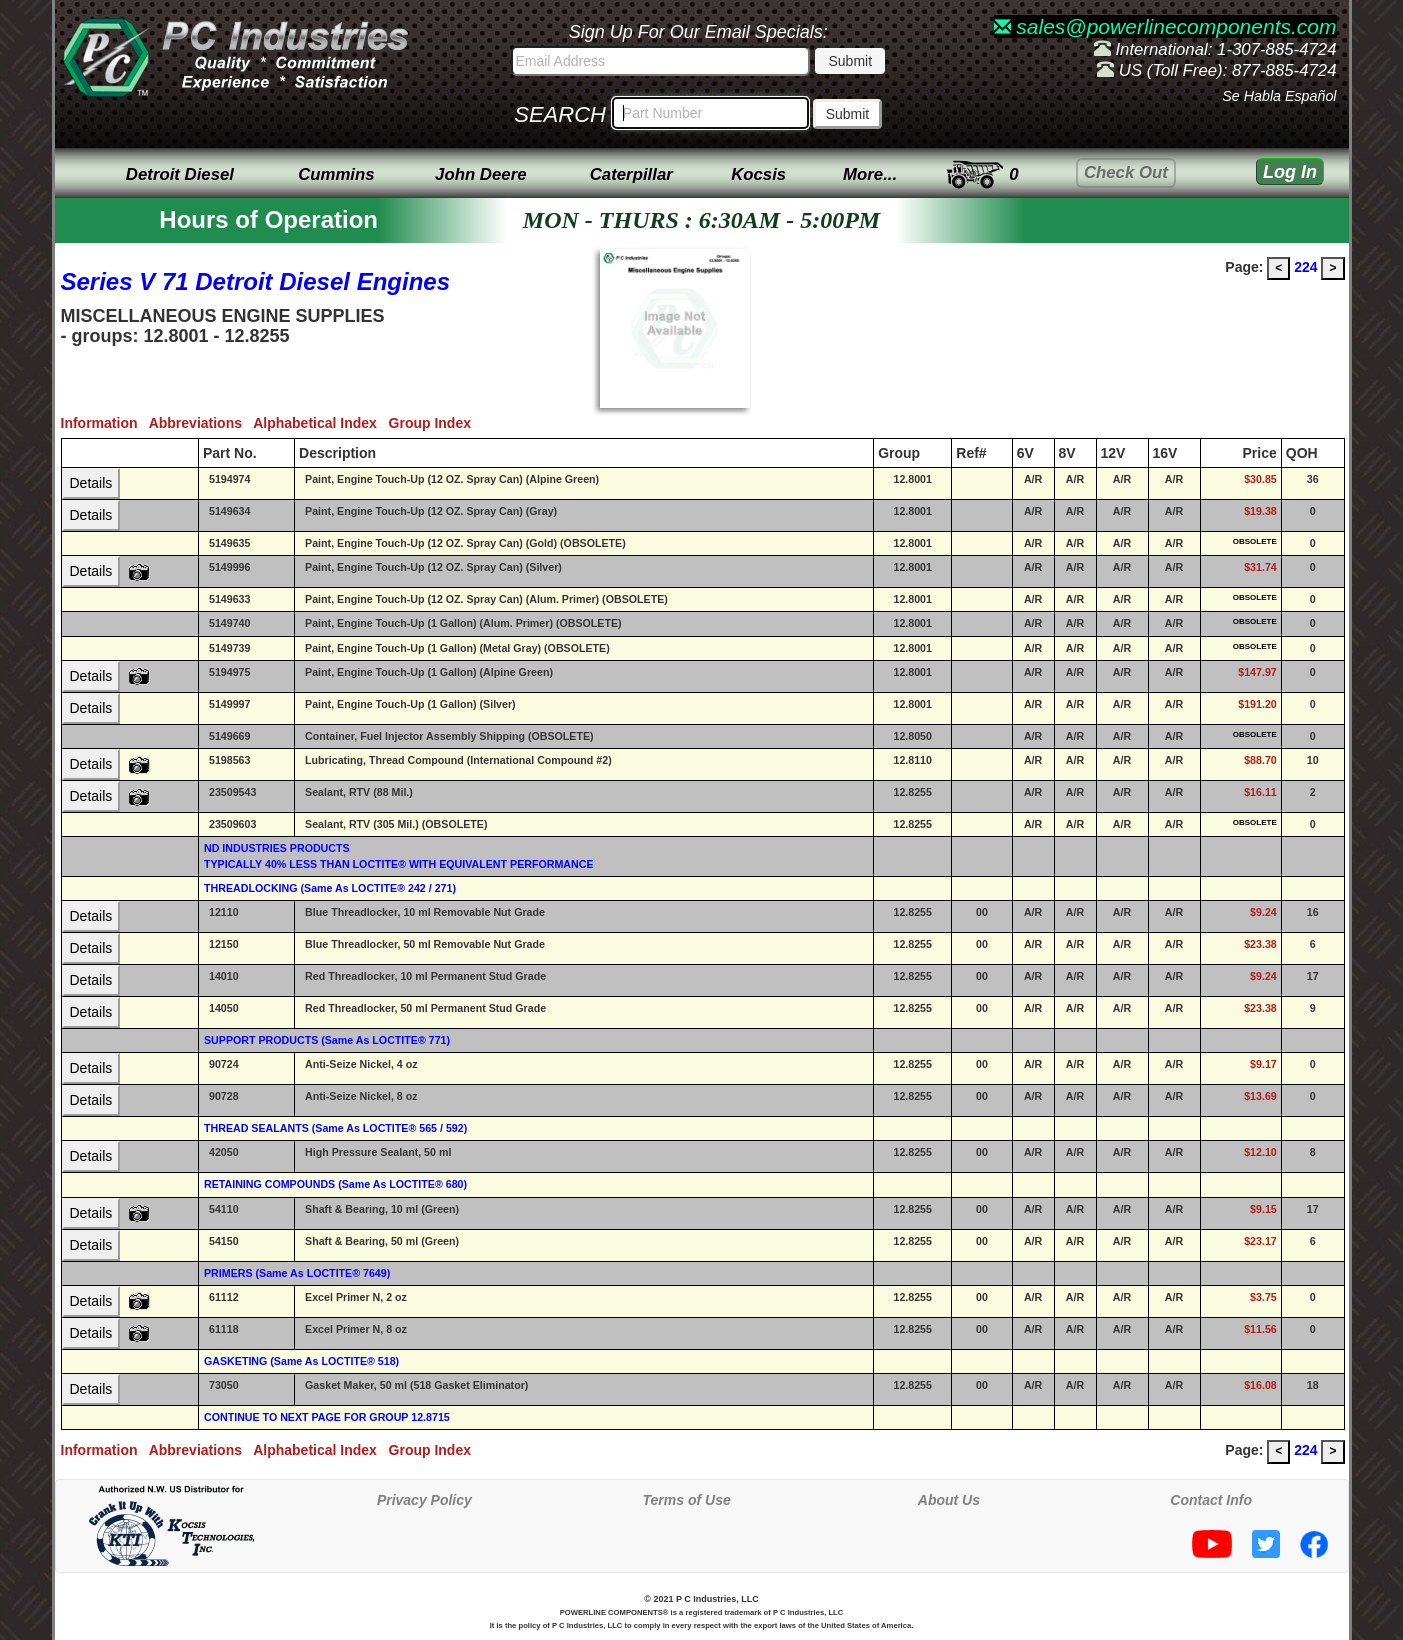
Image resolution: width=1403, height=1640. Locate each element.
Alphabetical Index (320, 423)
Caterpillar (631, 174)
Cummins (336, 174)
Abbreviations (201, 423)
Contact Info (1211, 1500)
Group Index (434, 423)
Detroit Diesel (180, 174)
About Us (949, 1500)
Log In (1290, 172)
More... (870, 174)
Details (91, 483)
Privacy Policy (424, 1500)
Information (105, 423)
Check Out (1126, 172)
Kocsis (758, 174)
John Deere (480, 174)
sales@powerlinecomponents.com (1165, 26)
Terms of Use (687, 1500)
